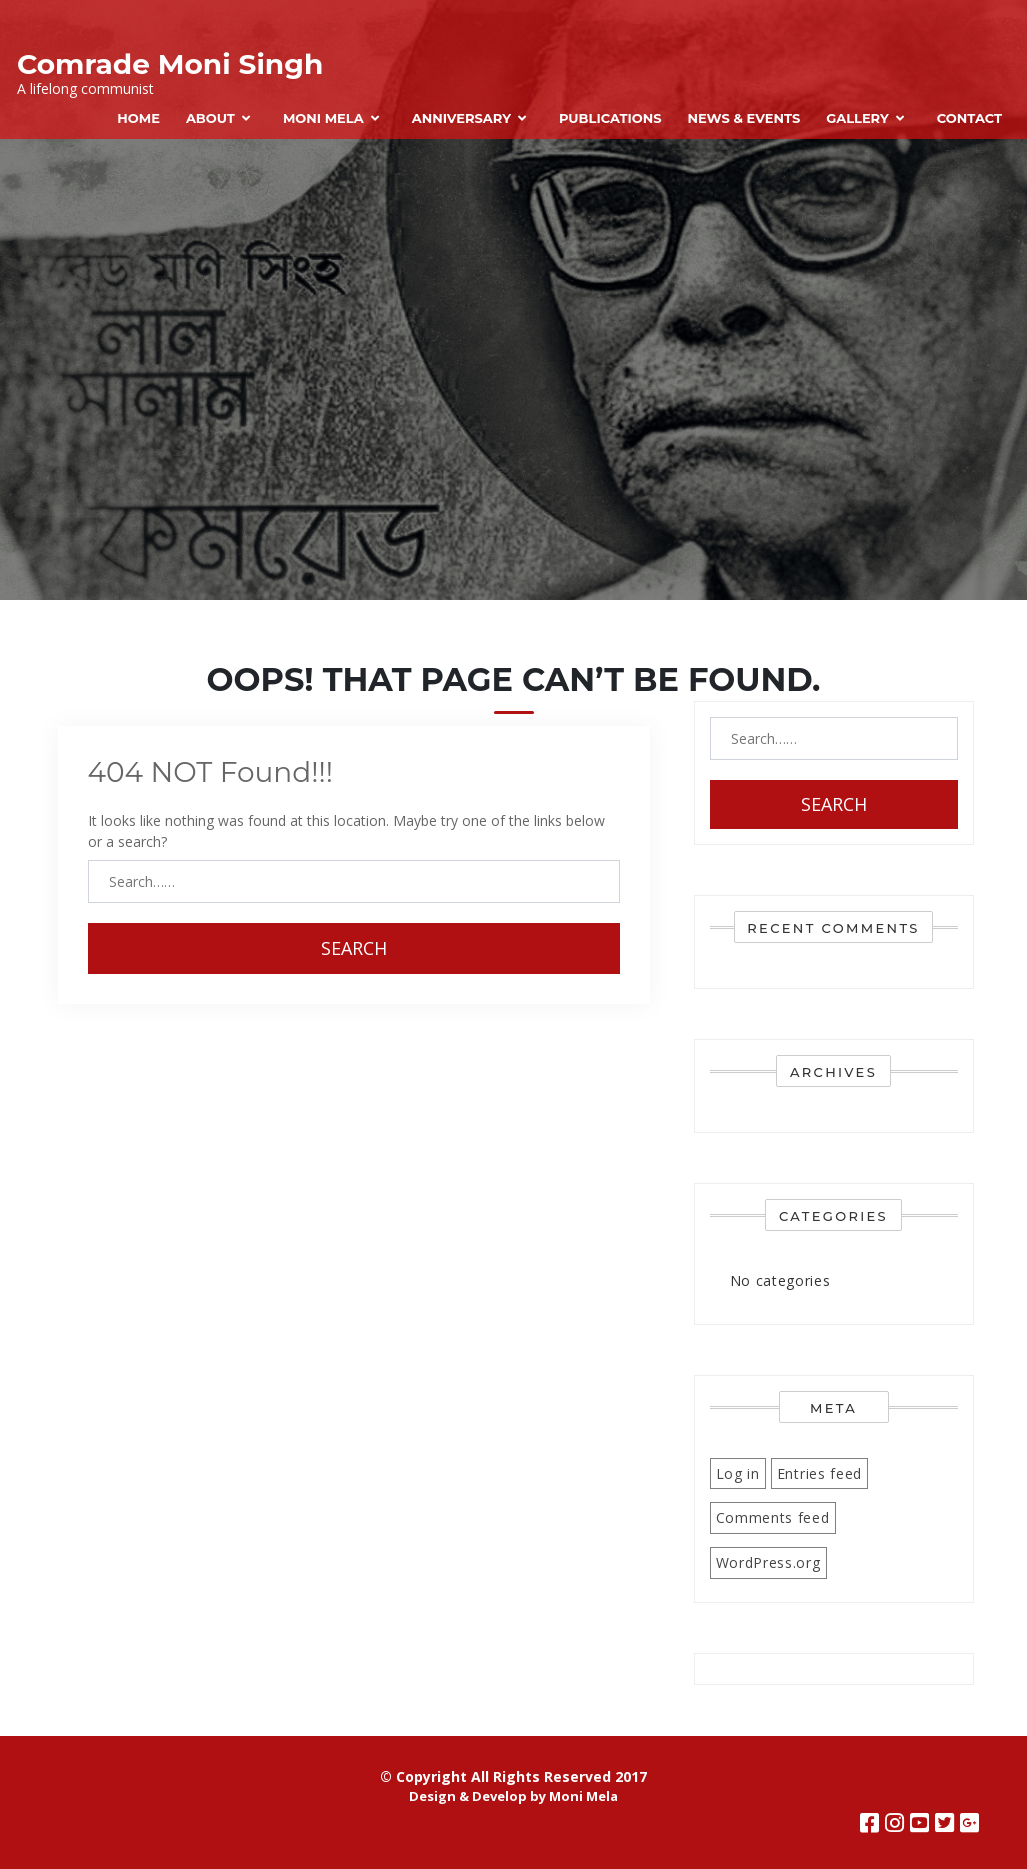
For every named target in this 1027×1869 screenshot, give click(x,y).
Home (138, 118)
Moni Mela (323, 118)
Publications (610, 118)
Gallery (857, 118)
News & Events (743, 118)
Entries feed (819, 1473)
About (210, 118)
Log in (738, 1473)
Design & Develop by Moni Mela (513, 1796)
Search (354, 948)
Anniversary (461, 118)
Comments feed (773, 1517)
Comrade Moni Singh (170, 64)
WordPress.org (768, 1562)
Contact (969, 118)
